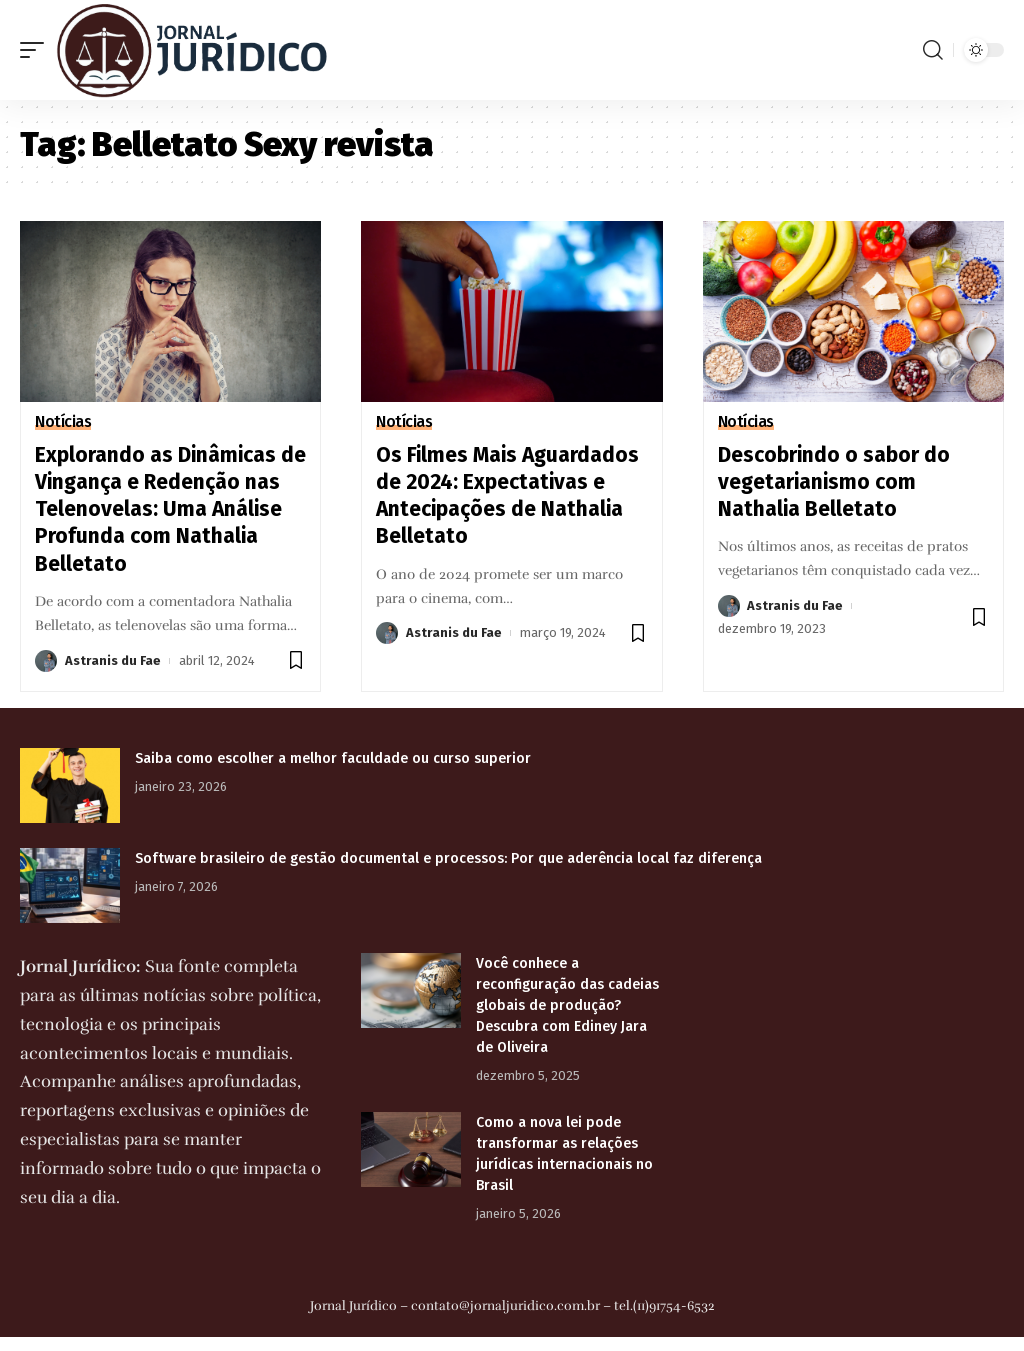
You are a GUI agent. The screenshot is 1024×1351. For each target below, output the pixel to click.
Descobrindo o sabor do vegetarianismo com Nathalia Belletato (834, 482)
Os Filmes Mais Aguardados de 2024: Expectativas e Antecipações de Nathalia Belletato (507, 496)
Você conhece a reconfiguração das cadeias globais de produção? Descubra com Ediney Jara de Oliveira (567, 1005)
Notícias (63, 422)
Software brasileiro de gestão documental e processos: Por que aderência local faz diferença (448, 858)
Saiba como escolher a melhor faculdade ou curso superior (333, 758)
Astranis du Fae (113, 660)
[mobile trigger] (37, 50)
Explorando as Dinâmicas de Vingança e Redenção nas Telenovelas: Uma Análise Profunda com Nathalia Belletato (170, 509)
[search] (933, 50)
